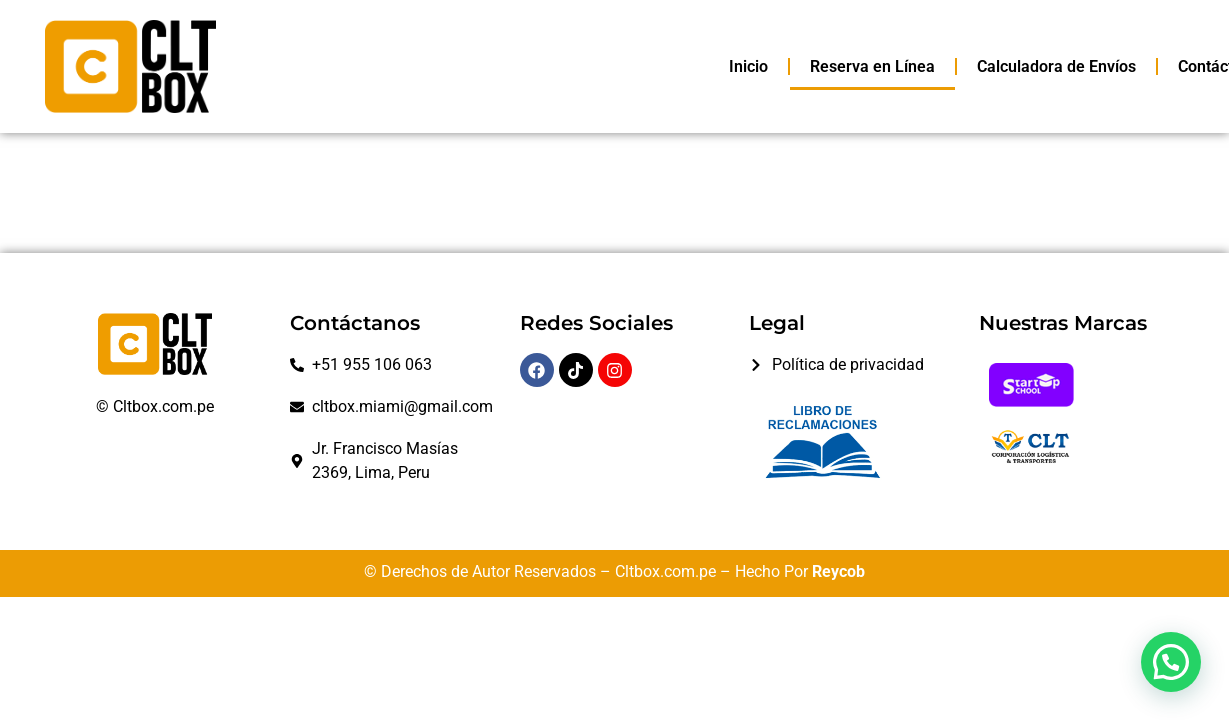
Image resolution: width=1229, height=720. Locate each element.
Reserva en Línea (872, 66)
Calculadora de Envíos (1056, 66)
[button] (1171, 662)
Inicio (748, 66)
